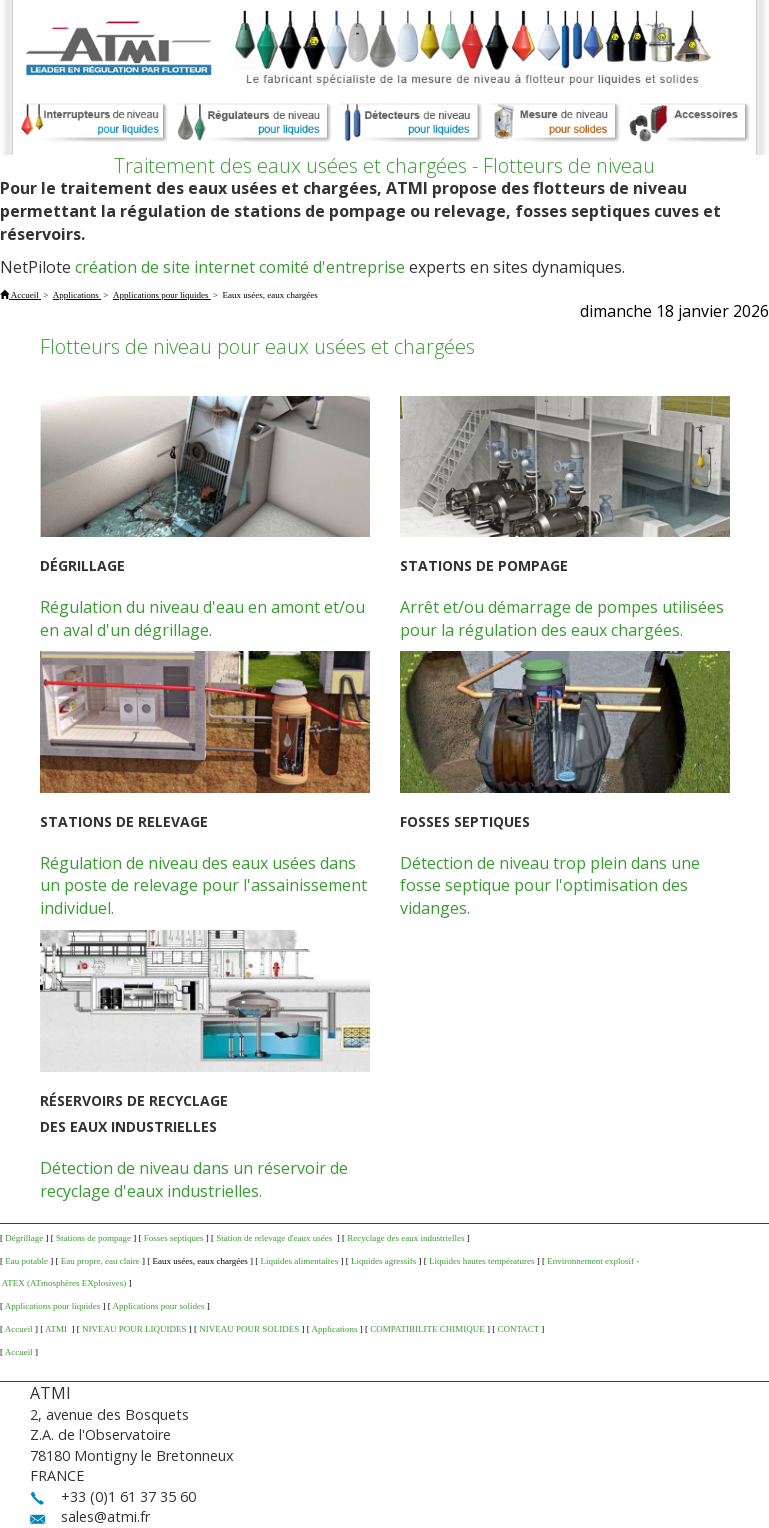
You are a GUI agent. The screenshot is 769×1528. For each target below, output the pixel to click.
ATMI (57, 1329)
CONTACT (518, 1329)
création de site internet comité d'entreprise (240, 267)
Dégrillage (24, 1238)
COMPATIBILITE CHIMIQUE (427, 1329)
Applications (335, 1329)
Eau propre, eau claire (100, 1261)
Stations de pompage (93, 1238)
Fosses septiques (174, 1238)
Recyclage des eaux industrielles (405, 1238)
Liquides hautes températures (481, 1261)
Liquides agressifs (383, 1261)
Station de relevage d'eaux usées (275, 1238)
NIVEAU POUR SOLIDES (249, 1329)
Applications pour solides (159, 1306)
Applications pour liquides (53, 1306)
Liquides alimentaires (299, 1261)
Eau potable (26, 1261)
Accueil (19, 1329)
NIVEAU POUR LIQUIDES (134, 1329)
